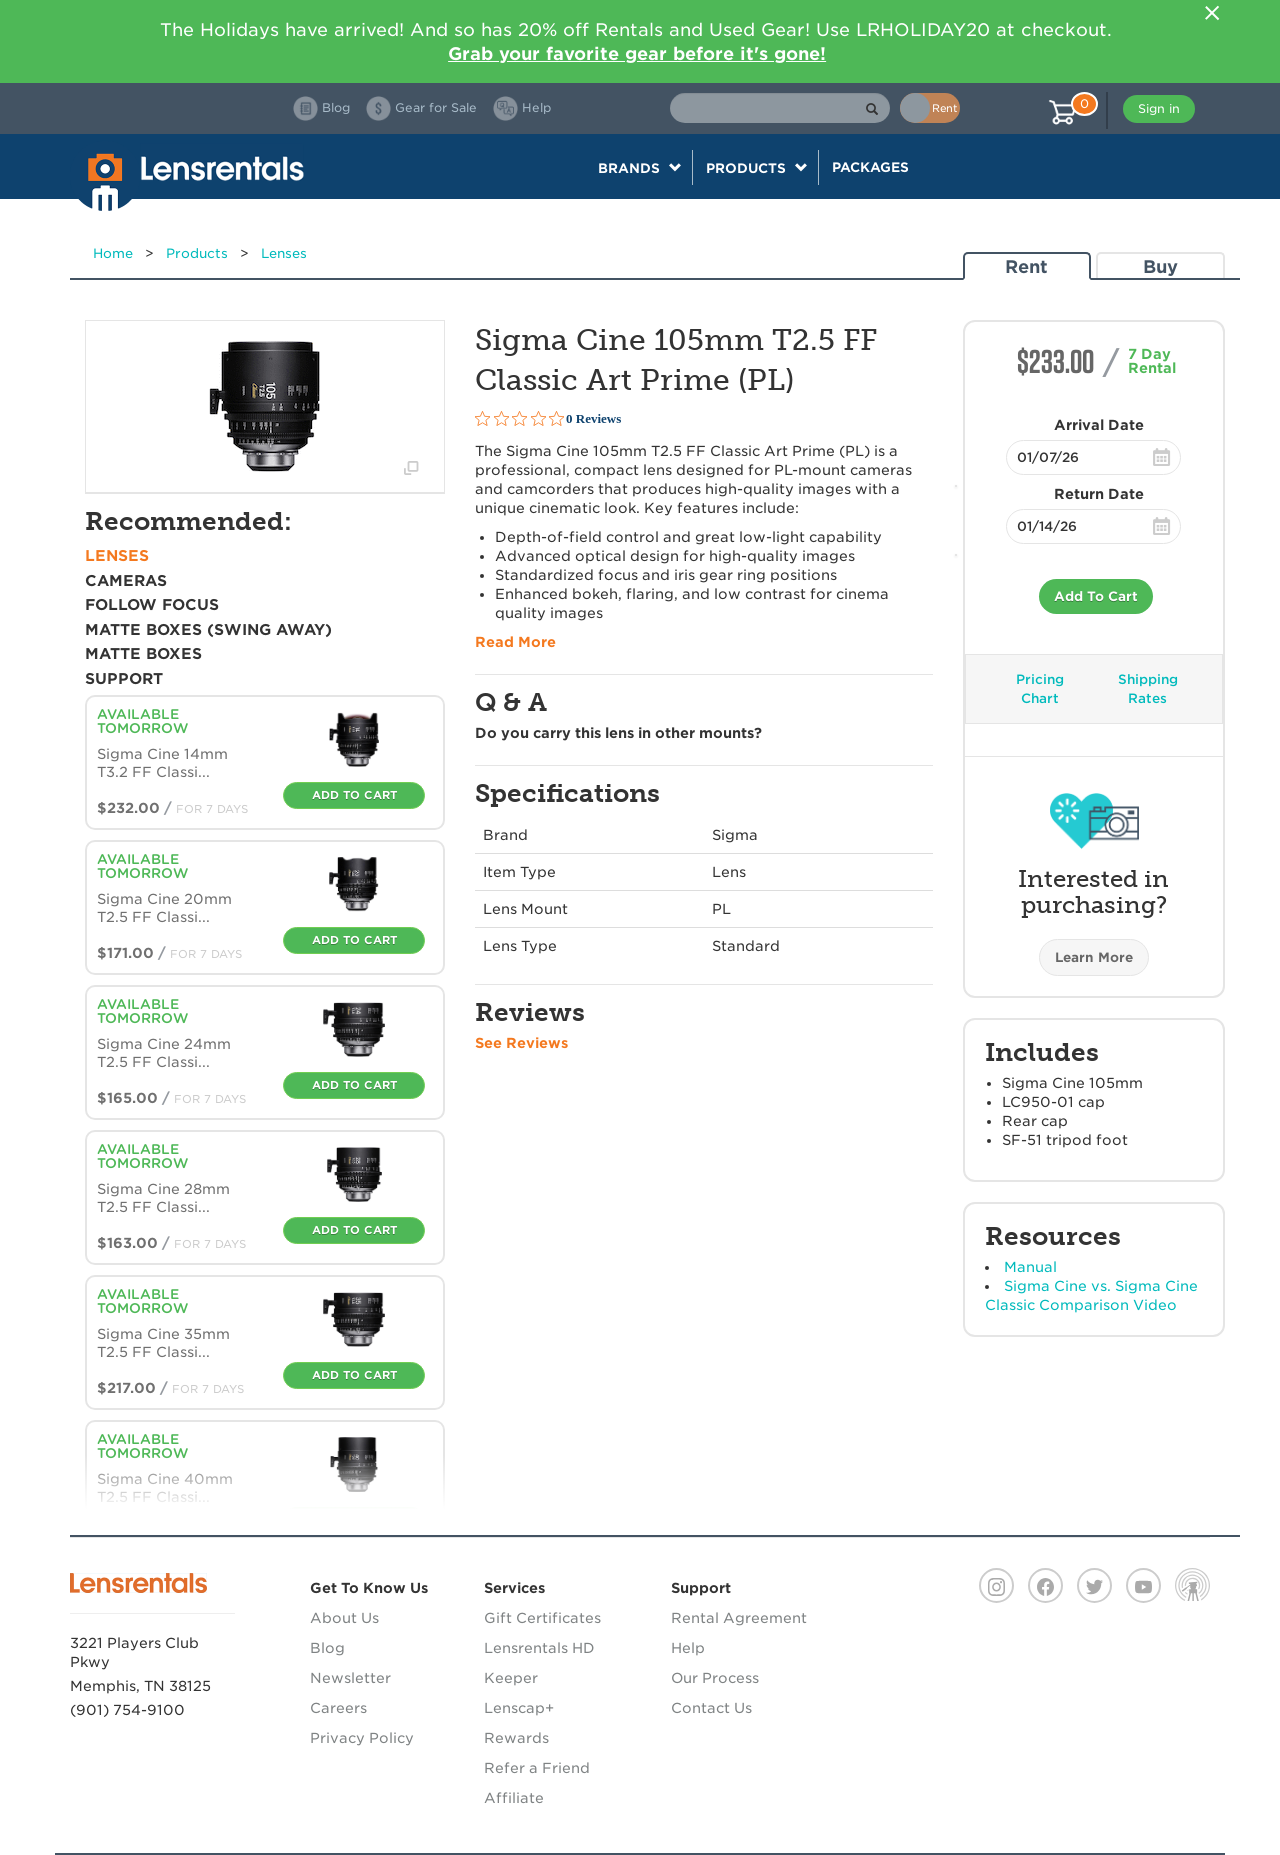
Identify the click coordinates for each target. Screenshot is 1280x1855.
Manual (1030, 1267)
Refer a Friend (537, 1768)
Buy (1160, 266)
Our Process (715, 1678)
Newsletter (350, 1678)
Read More (515, 642)
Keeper (511, 1678)
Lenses (284, 253)
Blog (327, 1648)
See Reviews (521, 1043)
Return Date (1099, 494)
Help (688, 1648)
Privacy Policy (362, 1738)
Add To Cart (1096, 596)
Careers (338, 1708)
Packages (870, 167)
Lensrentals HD (539, 1648)
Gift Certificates (542, 1618)
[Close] (1212, 13)
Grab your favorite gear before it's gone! (637, 53)
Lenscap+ (519, 1708)
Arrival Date (1099, 425)
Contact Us (711, 1708)
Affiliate (514, 1798)
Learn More (1094, 957)
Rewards (516, 1738)
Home (113, 253)
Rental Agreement (739, 1618)
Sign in (1159, 108)
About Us (344, 1618)
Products (197, 253)
